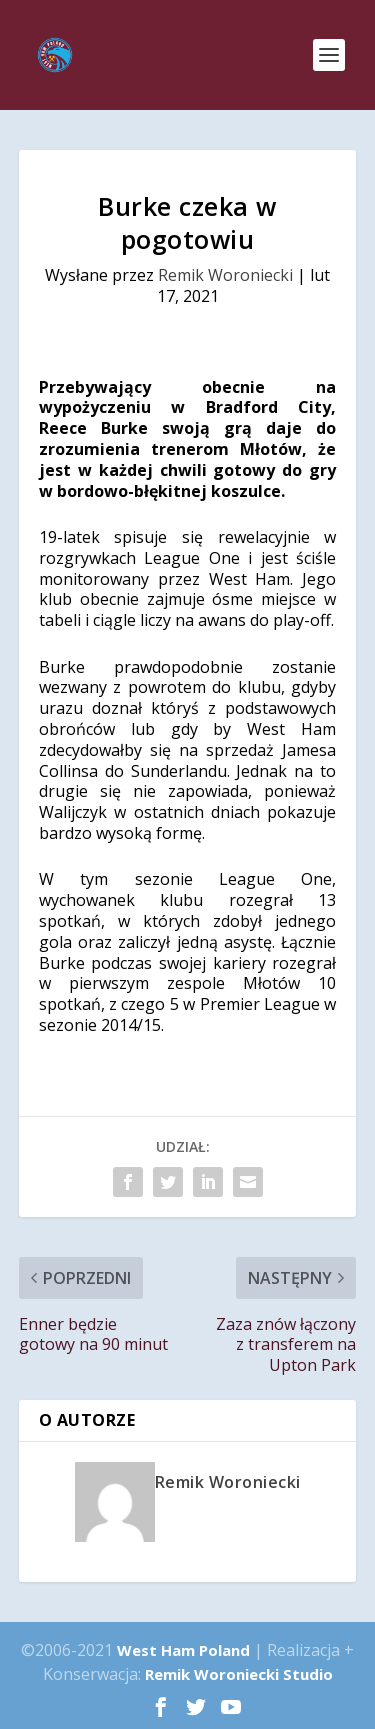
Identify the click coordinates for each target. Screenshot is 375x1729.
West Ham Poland (183, 1650)
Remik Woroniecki (225, 275)
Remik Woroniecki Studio (239, 1674)
